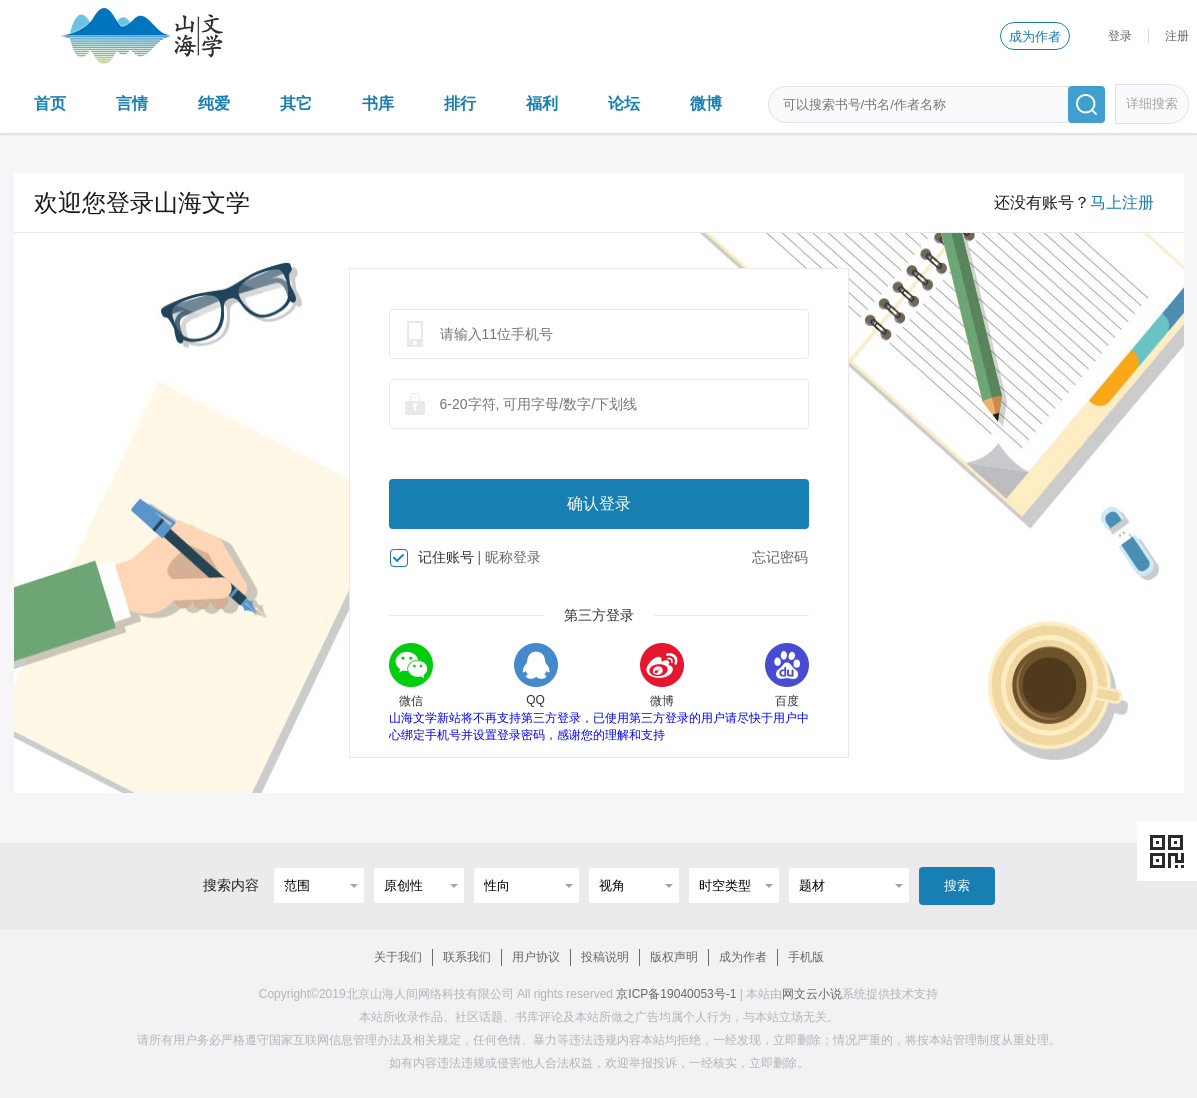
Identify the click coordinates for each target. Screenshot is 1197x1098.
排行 (460, 103)
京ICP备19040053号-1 (676, 994)
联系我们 (467, 957)
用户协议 (536, 957)
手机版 (806, 957)
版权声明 (674, 957)
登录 (1120, 36)
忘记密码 (780, 557)
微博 (706, 103)
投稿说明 (605, 957)
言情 (132, 103)
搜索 (957, 885)
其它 (296, 103)
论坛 (624, 103)
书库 (378, 103)
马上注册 (1122, 202)
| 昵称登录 (509, 557)
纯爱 (214, 103)
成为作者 (1035, 36)
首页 (50, 103)
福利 (542, 103)
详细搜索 (1152, 103)
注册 (1177, 36)
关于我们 (398, 957)
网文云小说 (812, 994)
